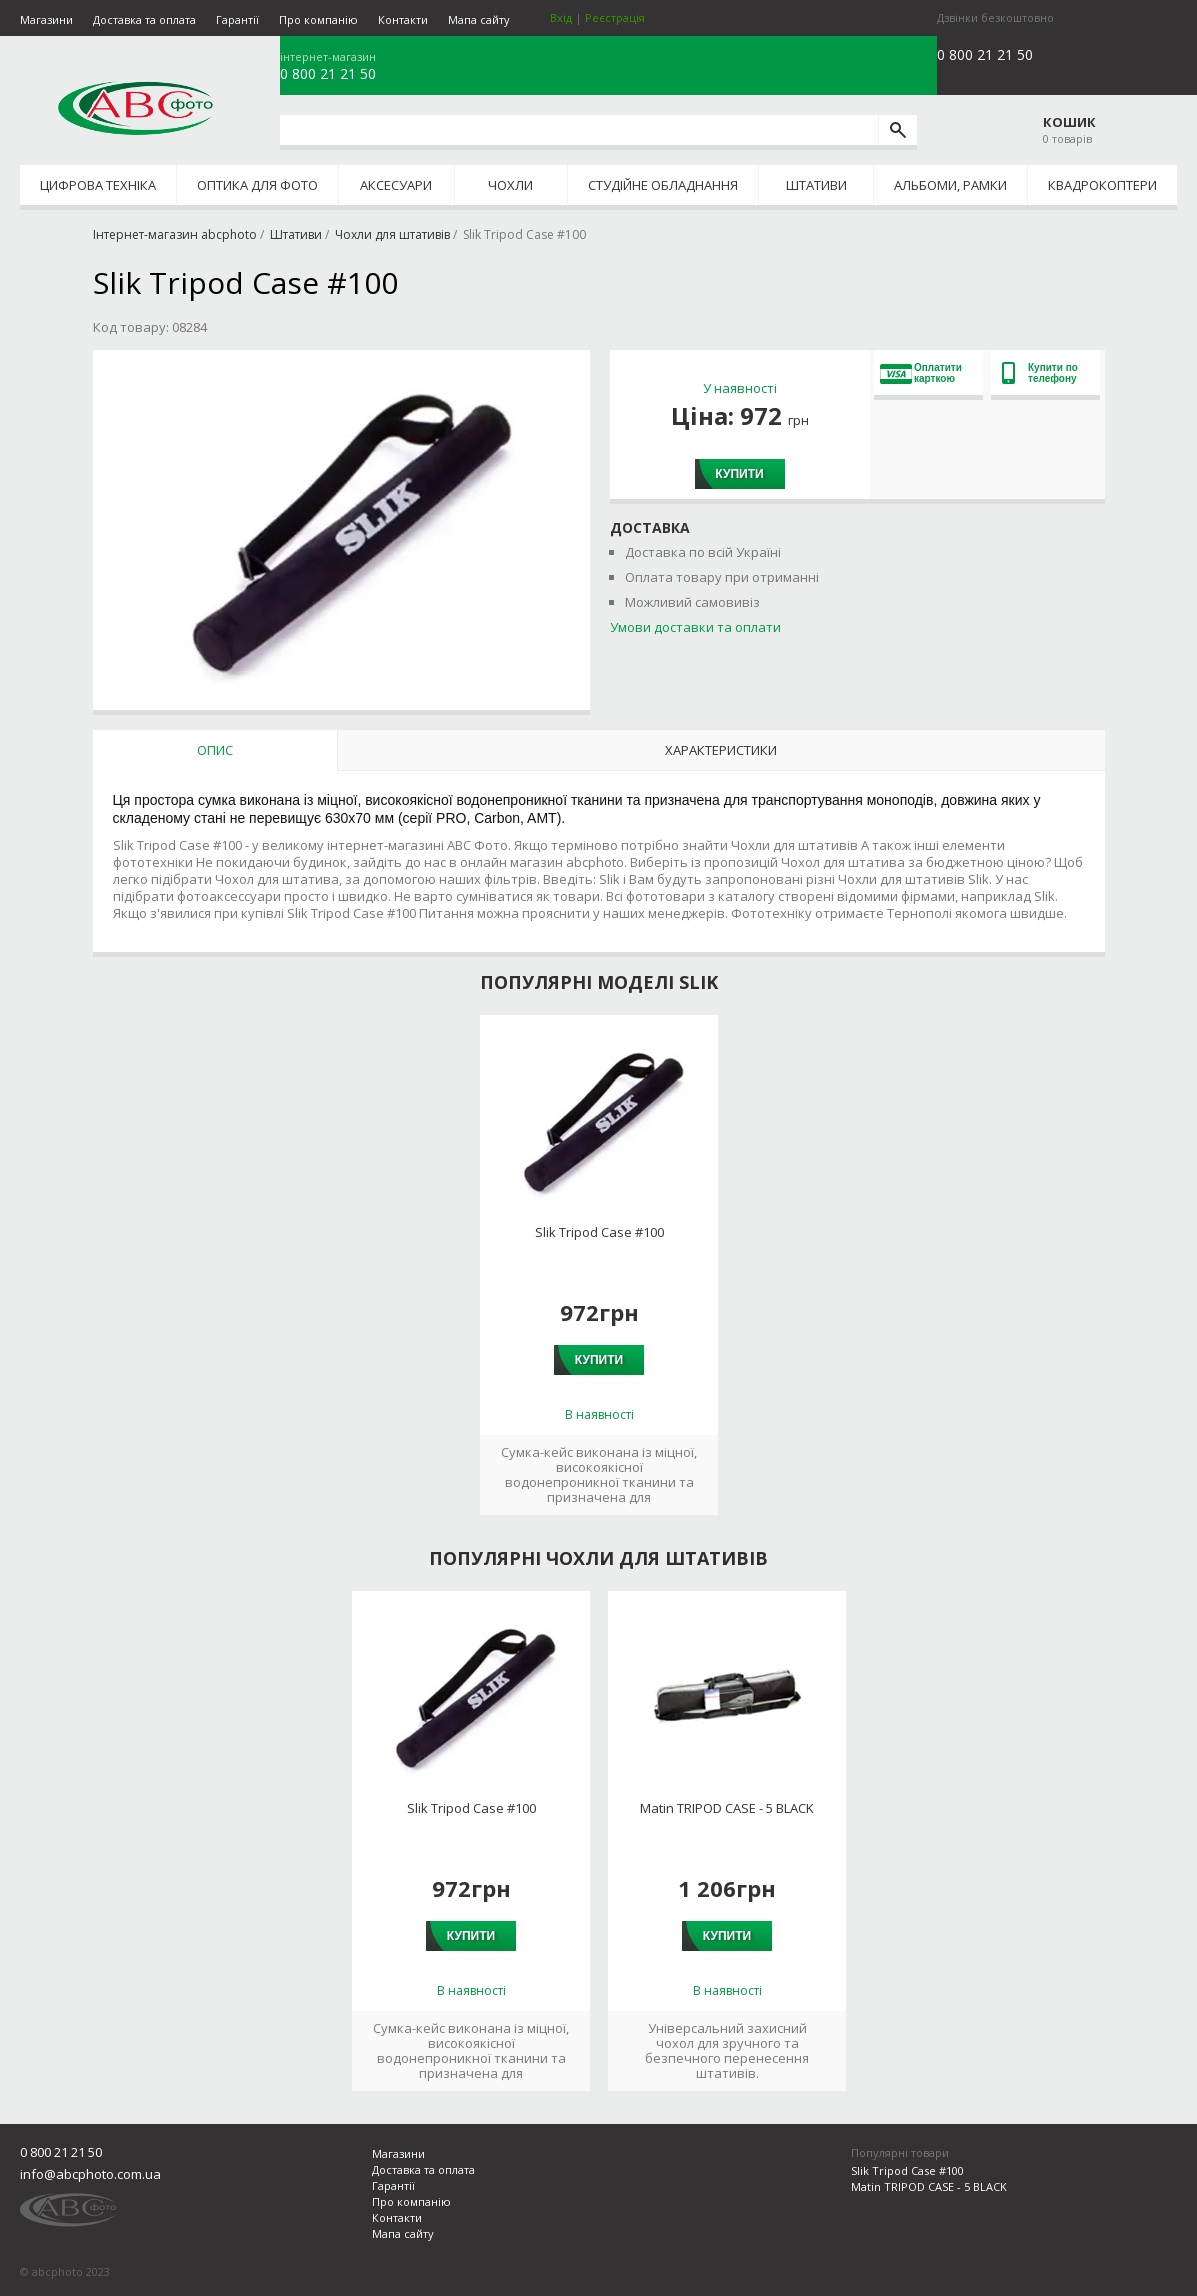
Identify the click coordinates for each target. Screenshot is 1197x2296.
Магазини (46, 19)
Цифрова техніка (98, 185)
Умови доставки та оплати (695, 627)
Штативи (816, 185)
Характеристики (721, 750)
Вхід (561, 17)
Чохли (510, 185)
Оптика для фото (257, 185)
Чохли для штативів (392, 234)
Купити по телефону (1040, 373)
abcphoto (135, 108)
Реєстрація (615, 17)
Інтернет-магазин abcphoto (175, 234)
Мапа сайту (479, 19)
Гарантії (237, 19)
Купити (739, 474)
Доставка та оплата (144, 19)
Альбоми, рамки (950, 185)
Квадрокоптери (1102, 185)
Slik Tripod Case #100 (599, 1232)
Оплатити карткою (921, 373)
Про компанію (318, 19)
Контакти (403, 19)
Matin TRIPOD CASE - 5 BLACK (727, 1808)
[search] (897, 130)
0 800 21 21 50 (328, 74)
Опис (215, 750)
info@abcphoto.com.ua (90, 2174)
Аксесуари (396, 185)
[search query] (579, 130)
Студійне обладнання (663, 185)
